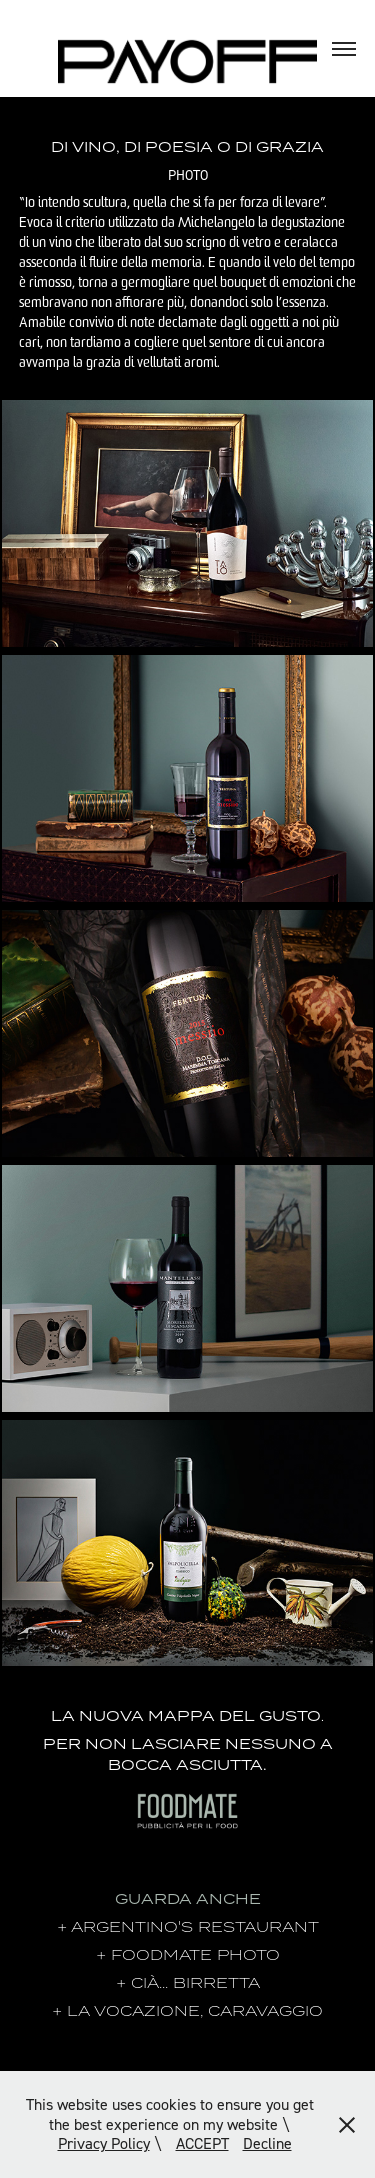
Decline (267, 2143)
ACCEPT (202, 2143)
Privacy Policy (104, 2143)
